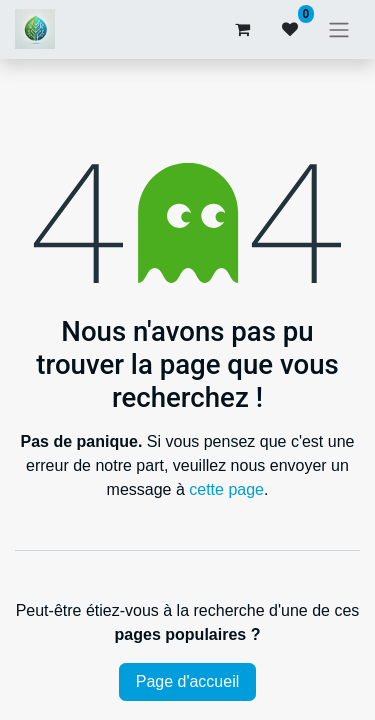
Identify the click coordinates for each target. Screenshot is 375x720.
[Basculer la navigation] (339, 29)
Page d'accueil (188, 681)
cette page (226, 489)
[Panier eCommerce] (242, 29)
